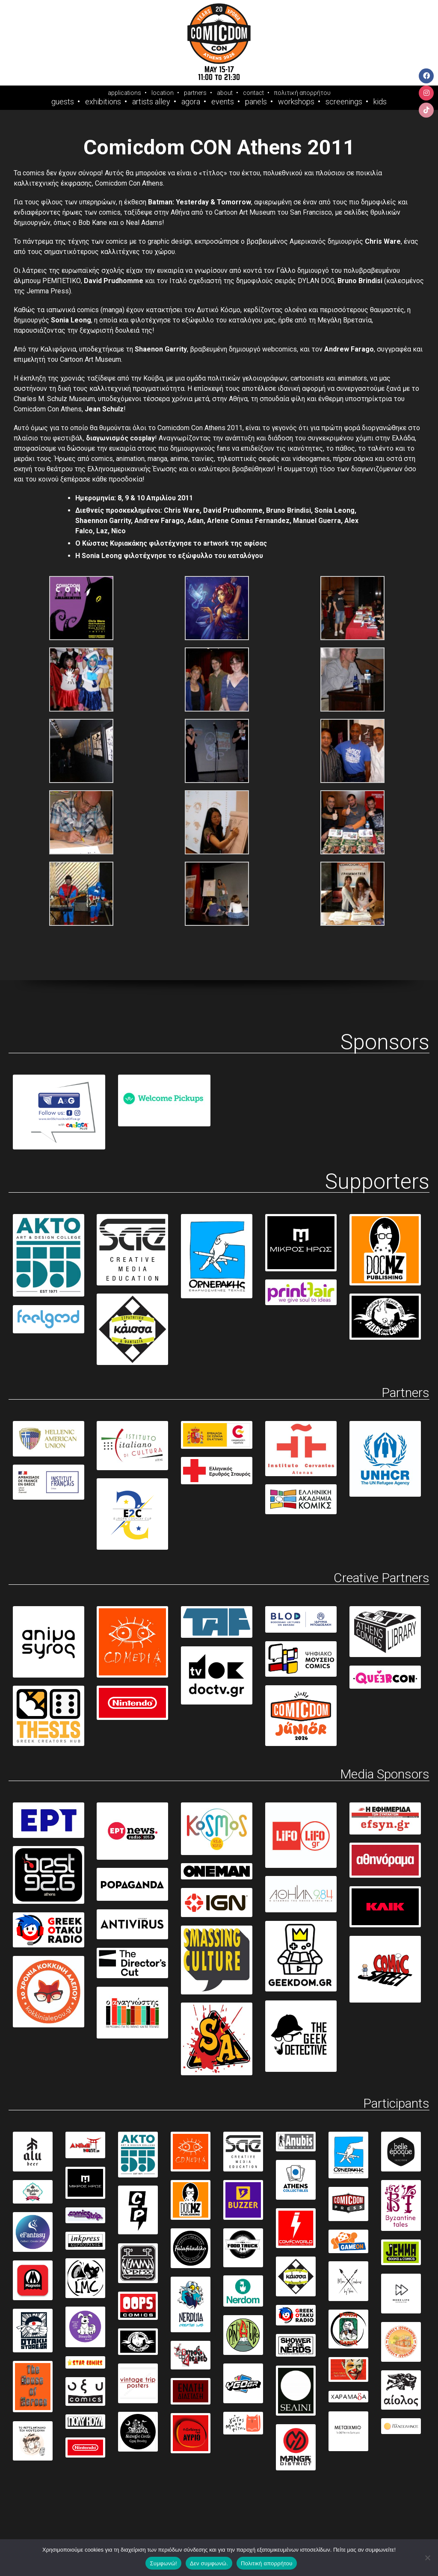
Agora (190, 102)
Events (222, 102)
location (162, 93)
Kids (380, 102)
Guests (62, 102)
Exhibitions (103, 102)
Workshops (296, 102)
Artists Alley (151, 102)
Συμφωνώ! (163, 2563)
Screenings (344, 102)
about (225, 93)
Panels (256, 102)
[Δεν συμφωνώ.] (427, 2557)
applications (124, 93)
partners (195, 93)
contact (253, 93)
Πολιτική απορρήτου (266, 2563)
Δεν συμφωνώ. (209, 2563)
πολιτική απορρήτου (302, 93)
